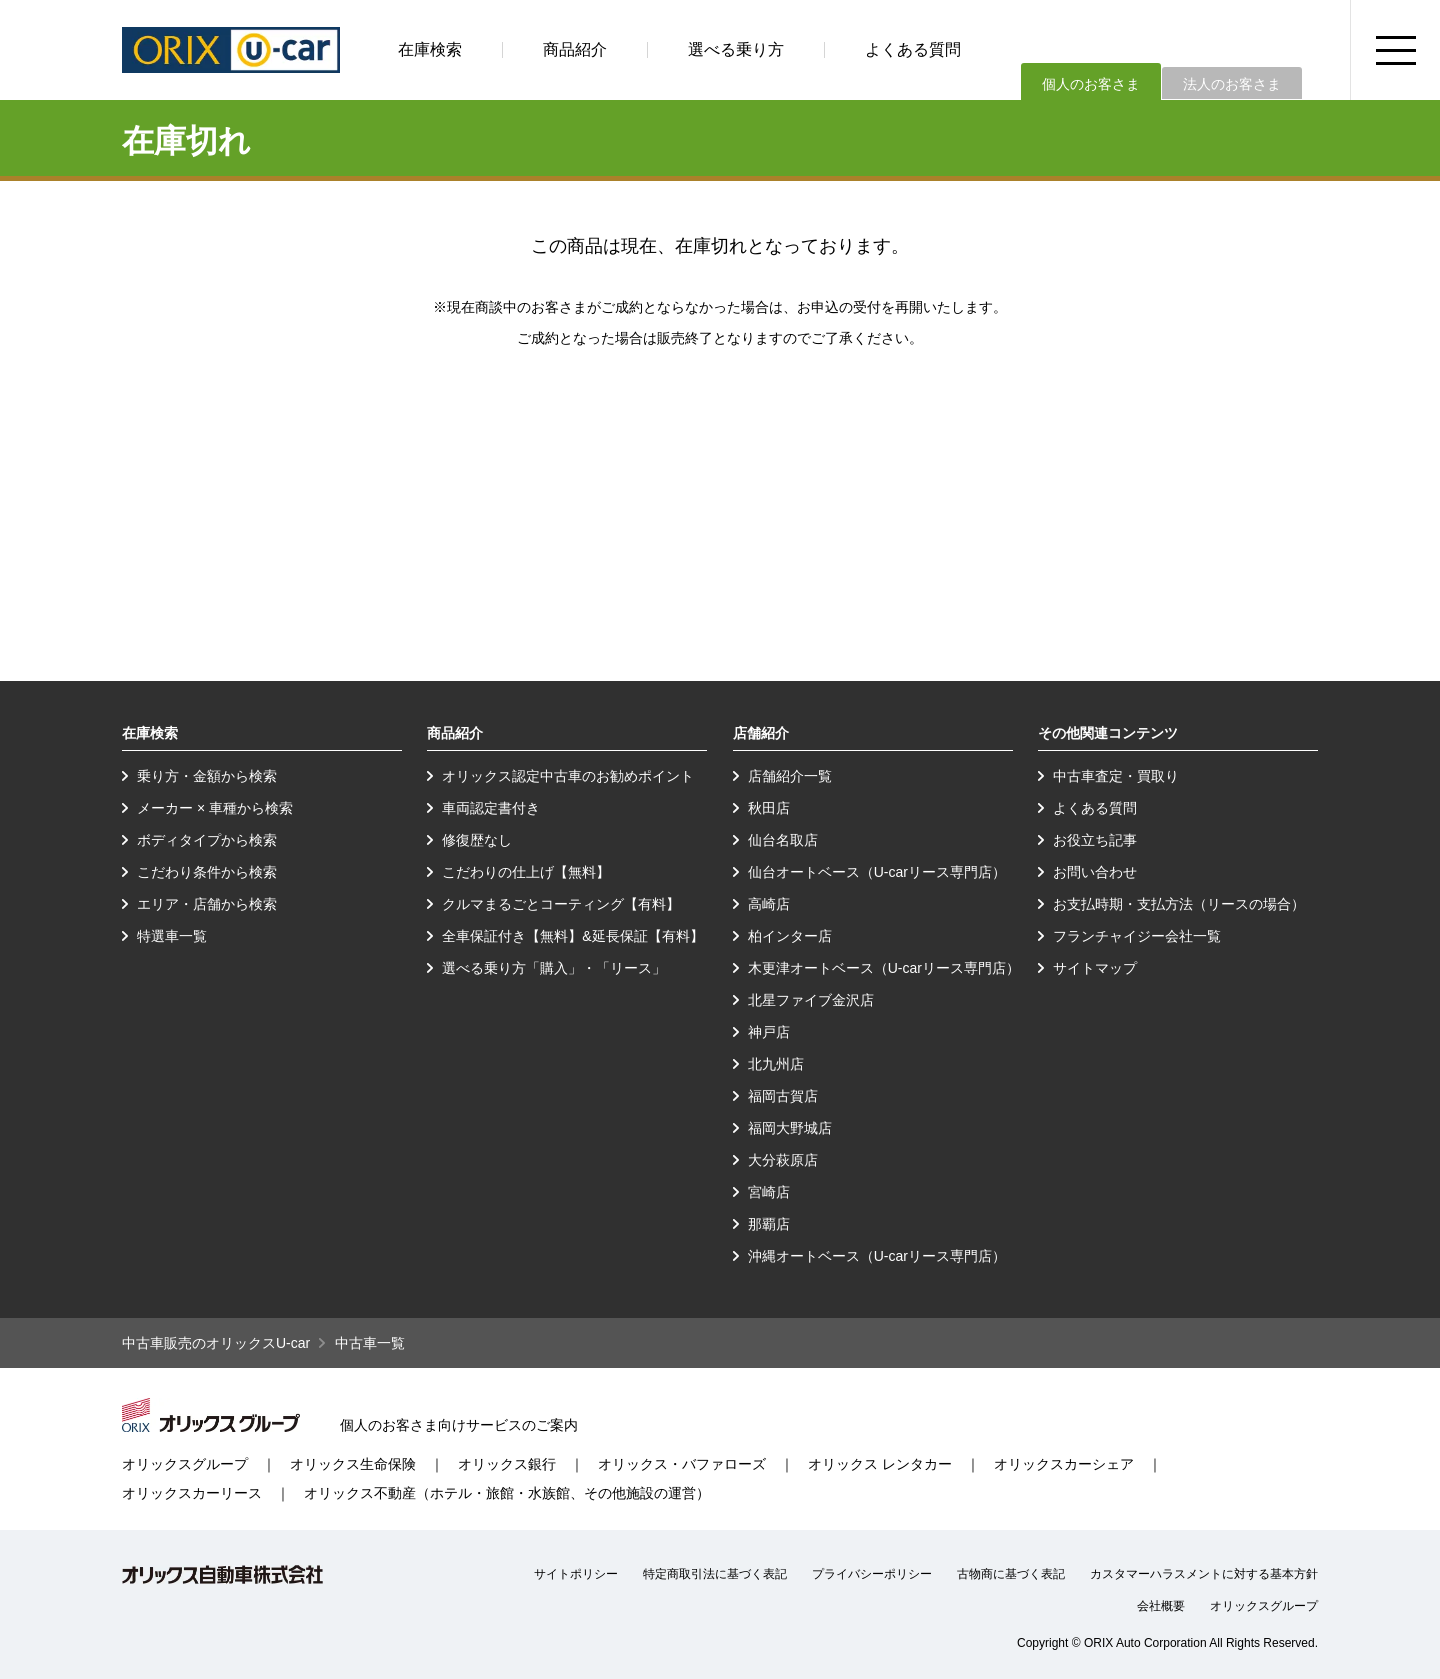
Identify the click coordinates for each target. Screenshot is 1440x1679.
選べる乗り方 (736, 49)
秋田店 (769, 808)
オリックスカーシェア (1064, 1464)
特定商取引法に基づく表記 (715, 1574)
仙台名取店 (783, 840)
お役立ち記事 (1095, 840)
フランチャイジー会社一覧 (1137, 936)
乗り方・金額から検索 (207, 776)
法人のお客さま (1232, 84)
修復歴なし (477, 840)
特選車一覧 (172, 936)
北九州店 (776, 1064)
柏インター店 (790, 936)
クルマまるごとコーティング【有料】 (561, 904)
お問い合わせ (1095, 872)
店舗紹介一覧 (790, 776)
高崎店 (769, 904)
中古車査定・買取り (1116, 776)
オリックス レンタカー (880, 1464)
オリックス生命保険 (353, 1464)
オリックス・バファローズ (682, 1464)
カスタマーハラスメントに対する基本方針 (1204, 1574)
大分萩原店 (783, 1160)
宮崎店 (769, 1192)
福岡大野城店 (790, 1128)
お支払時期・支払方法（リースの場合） (1179, 904)
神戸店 (769, 1032)
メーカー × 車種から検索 (215, 808)
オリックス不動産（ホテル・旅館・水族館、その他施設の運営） (507, 1493)
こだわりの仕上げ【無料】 (526, 872)
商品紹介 (575, 49)
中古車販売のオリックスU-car (216, 1343)
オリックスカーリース (192, 1493)
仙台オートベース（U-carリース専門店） (877, 872)
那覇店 (769, 1224)
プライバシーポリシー (872, 1574)
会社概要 (1161, 1606)
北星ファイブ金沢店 (811, 1000)
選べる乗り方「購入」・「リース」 (554, 968)
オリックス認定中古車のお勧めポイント (568, 776)
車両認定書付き (491, 808)
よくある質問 (913, 49)
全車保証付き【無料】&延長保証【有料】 (572, 936)
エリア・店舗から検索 (207, 904)
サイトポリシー (576, 1574)
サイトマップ (1095, 968)
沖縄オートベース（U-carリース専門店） (877, 1256)
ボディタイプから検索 (207, 840)
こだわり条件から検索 (207, 872)
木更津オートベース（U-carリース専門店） (884, 968)
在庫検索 (430, 49)
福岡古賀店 (783, 1096)
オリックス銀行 (507, 1464)
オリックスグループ (185, 1464)
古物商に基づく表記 (1011, 1574)
